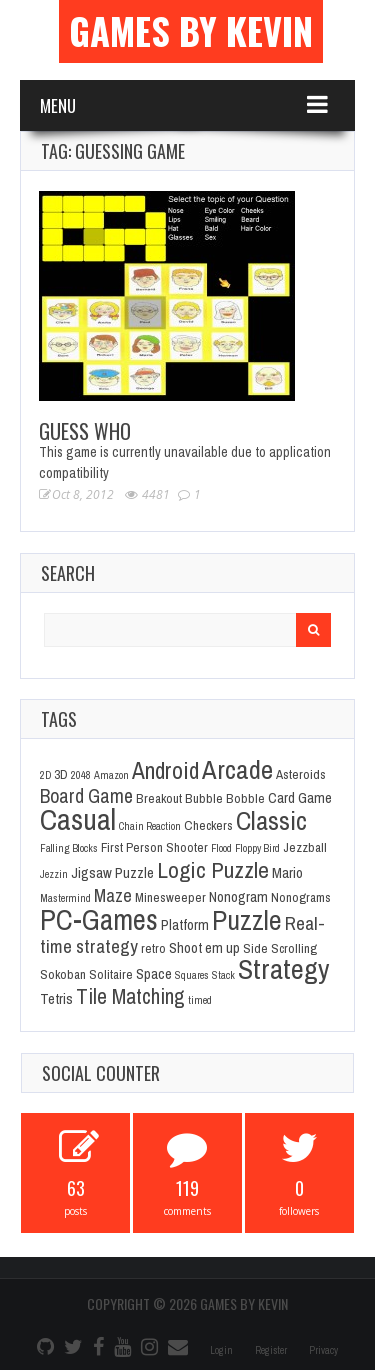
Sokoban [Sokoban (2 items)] (63, 974)
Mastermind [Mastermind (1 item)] (65, 898)
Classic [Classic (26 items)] (271, 820)
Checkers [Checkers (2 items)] (208, 825)
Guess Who (85, 431)
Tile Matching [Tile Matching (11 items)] (130, 996)
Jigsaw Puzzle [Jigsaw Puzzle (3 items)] (112, 873)
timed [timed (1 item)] (200, 1000)
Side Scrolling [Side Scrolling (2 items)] (280, 948)
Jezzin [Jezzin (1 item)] (54, 874)
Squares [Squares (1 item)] (192, 975)
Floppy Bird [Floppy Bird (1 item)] (257, 848)
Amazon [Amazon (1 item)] (111, 775)
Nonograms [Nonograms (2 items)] (301, 897)
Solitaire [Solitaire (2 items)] (111, 974)
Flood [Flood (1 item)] (221, 848)
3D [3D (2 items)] (61, 774)
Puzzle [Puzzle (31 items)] (247, 920)
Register (271, 1350)
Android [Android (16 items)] (165, 770)
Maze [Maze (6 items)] (113, 895)
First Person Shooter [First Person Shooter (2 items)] (154, 847)
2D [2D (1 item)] (45, 775)
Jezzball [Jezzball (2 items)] (305, 847)
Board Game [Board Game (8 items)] (86, 796)
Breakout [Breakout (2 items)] (159, 798)
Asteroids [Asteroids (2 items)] (301, 774)
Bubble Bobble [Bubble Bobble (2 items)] (225, 798)
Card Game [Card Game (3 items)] (300, 798)
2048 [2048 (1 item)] (81, 775)
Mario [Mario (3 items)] (287, 873)
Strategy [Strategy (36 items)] (284, 969)
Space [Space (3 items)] (154, 974)
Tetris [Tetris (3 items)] (56, 999)
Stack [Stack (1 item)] (223, 975)
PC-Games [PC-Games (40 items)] (99, 919)
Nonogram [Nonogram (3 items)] (238, 897)
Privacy (323, 1350)
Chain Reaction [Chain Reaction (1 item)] (150, 826)
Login (221, 1350)
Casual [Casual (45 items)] (78, 819)
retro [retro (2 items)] (153, 948)
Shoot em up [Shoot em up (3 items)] (204, 948)
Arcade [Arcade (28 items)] (237, 769)
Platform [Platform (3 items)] (185, 925)
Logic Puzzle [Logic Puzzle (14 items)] (213, 869)
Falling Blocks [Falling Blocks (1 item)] (69, 848)
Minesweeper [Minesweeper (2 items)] (170, 897)
